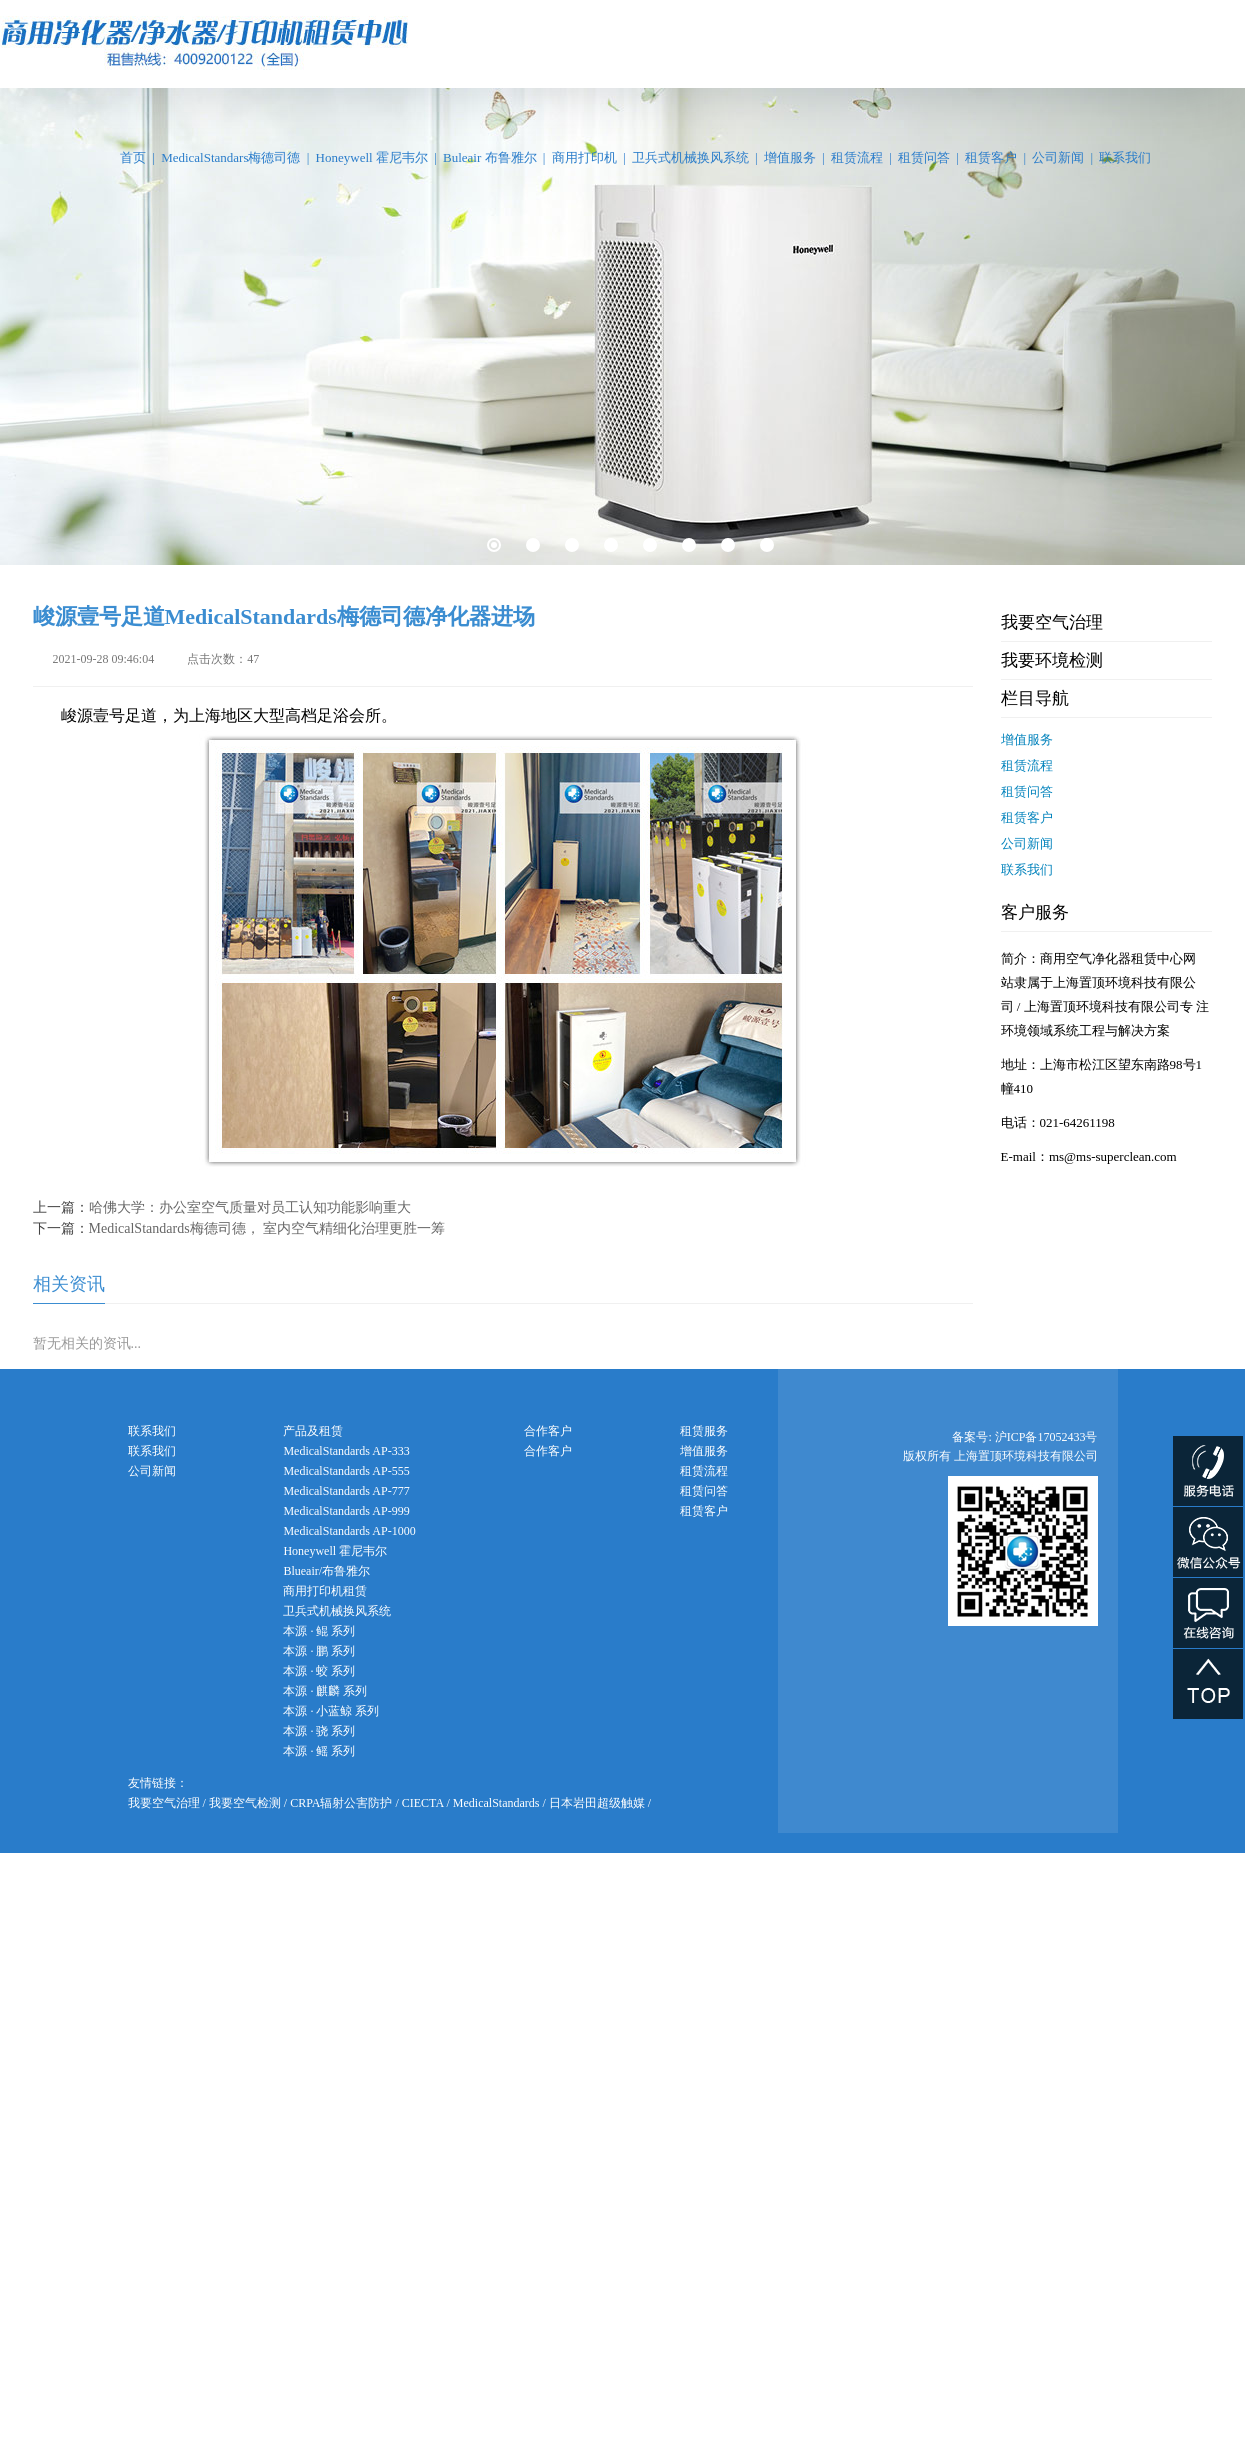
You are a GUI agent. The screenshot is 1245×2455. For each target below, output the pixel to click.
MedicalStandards (496, 1803)
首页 (133, 157)
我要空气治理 (1052, 622)
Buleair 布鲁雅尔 (490, 157)
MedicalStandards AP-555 (346, 1471)
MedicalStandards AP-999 (346, 1511)
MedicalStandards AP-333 (346, 1451)
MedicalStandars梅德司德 (230, 157)
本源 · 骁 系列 (319, 1731)
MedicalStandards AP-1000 (349, 1531)
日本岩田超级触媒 (597, 1803)
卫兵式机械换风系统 (690, 157)
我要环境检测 (1052, 660)
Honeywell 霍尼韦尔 (372, 157)
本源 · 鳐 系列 (319, 1751)
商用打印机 (584, 157)
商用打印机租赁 (325, 1591)
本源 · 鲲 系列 (319, 1631)
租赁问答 (924, 157)
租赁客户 (991, 157)
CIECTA (423, 1803)
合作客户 (548, 1451)
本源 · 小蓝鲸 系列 (331, 1711)
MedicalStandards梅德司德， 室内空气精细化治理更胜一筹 (267, 1228)
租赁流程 (857, 157)
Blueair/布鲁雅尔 (326, 1571)
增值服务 (790, 157)
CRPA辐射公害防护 (341, 1803)
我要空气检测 (245, 1803)
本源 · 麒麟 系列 (325, 1691)
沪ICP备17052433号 (1046, 1437)
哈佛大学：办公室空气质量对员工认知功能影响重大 (250, 1207)
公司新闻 (1058, 157)
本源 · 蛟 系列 (319, 1671)
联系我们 (1125, 157)
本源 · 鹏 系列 (319, 1651)
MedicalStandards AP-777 (346, 1491)
